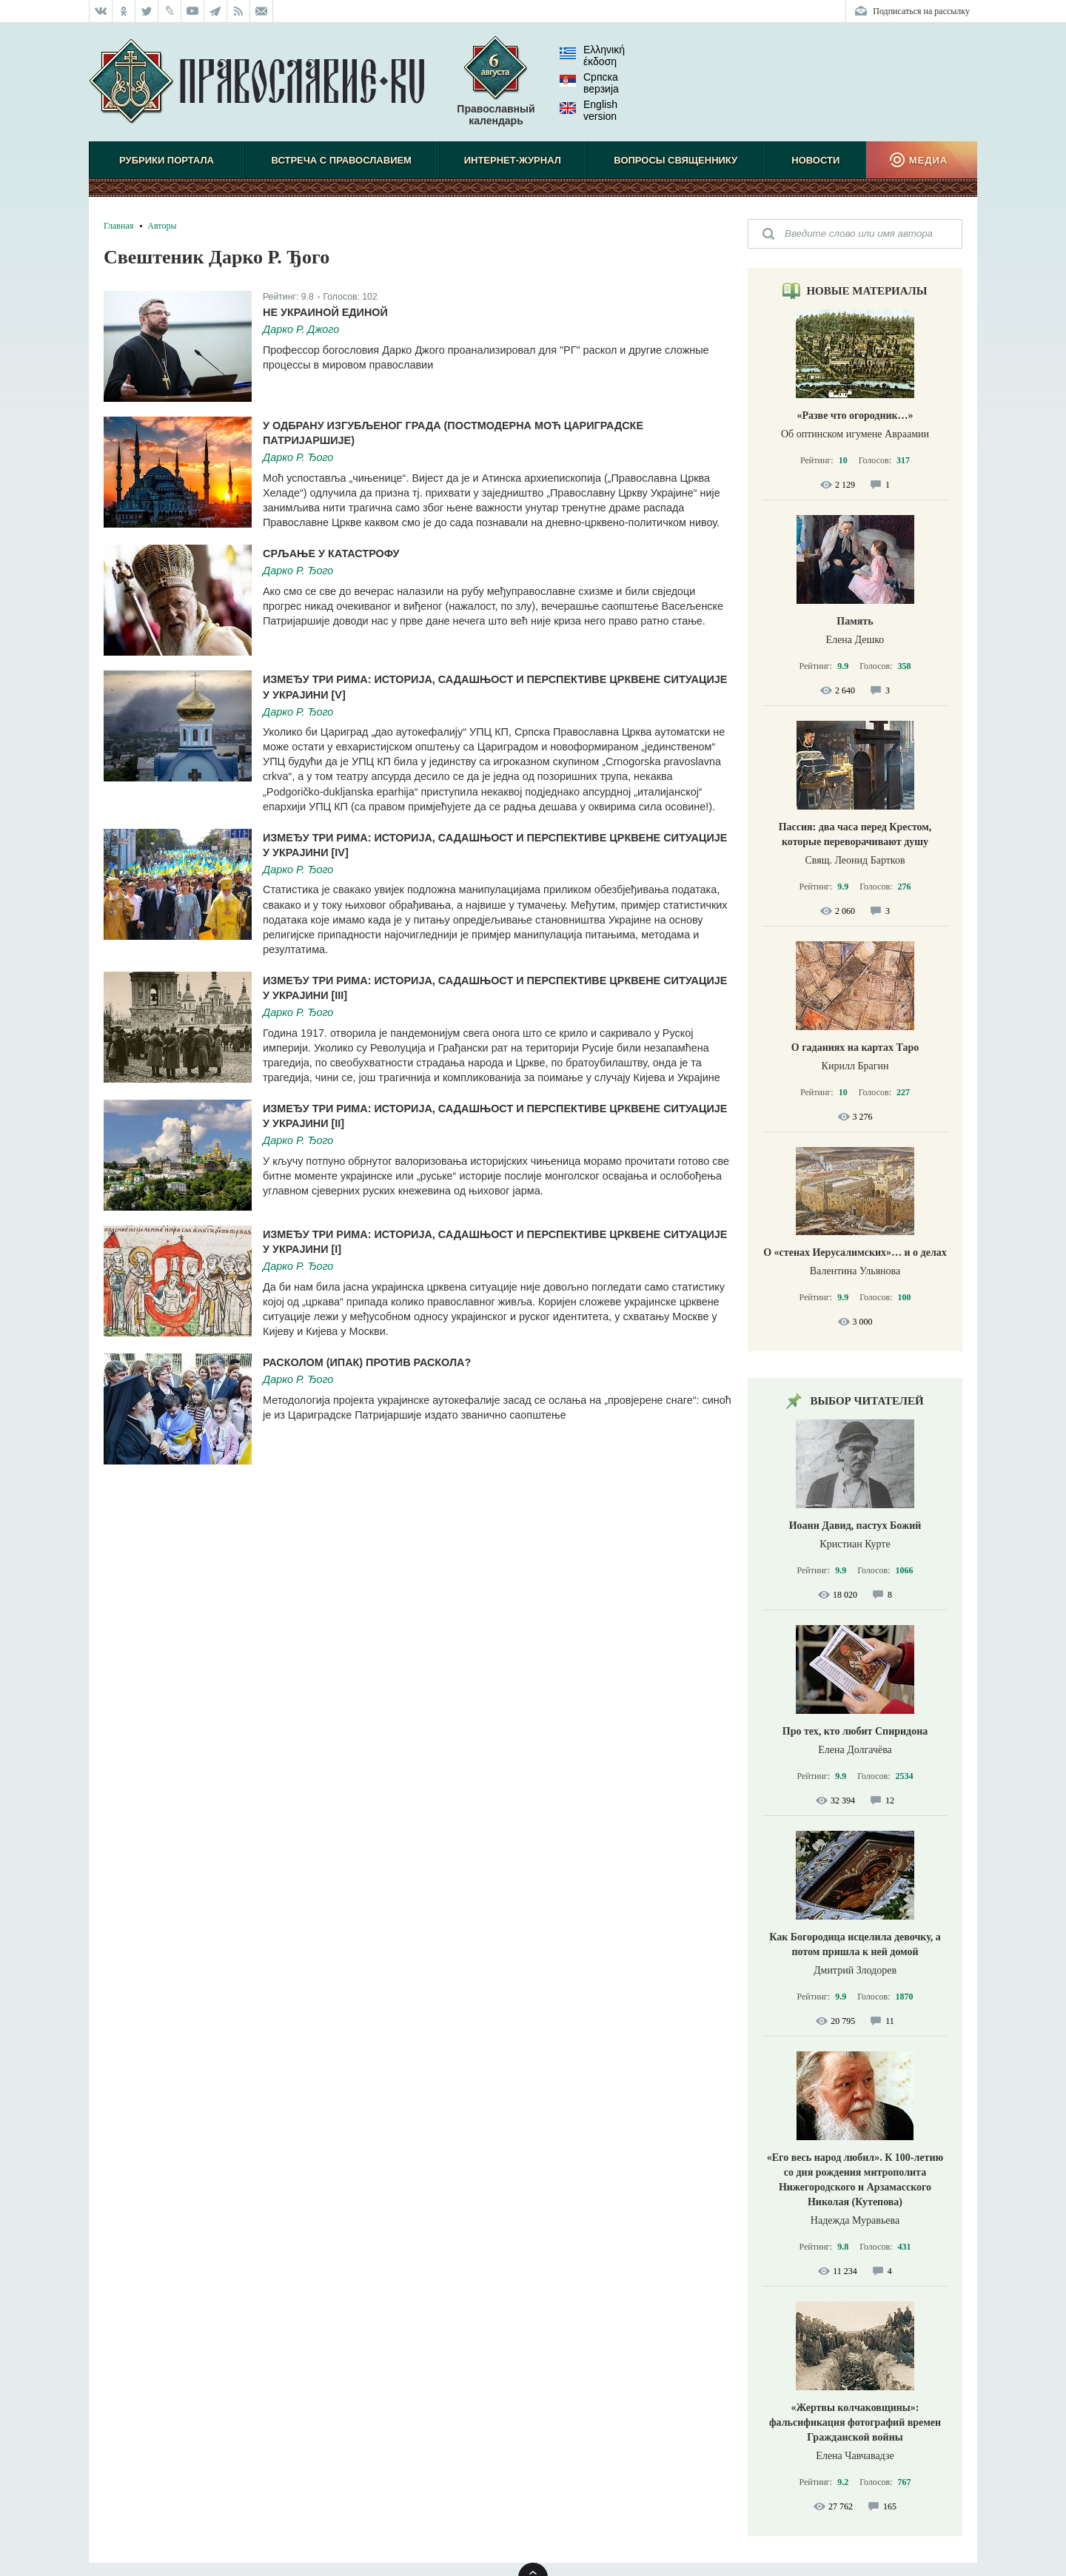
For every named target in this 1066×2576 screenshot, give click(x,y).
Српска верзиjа (589, 83)
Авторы (161, 226)
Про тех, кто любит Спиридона (855, 1731)
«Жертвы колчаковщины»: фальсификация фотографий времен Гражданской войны (855, 2422)
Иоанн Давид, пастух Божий (855, 1525)
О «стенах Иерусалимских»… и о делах (855, 1252)
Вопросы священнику (675, 160)
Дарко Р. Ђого (298, 457)
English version (588, 110)
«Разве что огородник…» (855, 415)
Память (855, 621)
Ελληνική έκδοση (592, 55)
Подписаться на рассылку (921, 11)
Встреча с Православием (342, 160)
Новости (815, 160)
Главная (118, 226)
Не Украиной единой (325, 312)
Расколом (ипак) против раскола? (367, 1362)
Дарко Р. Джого (301, 329)
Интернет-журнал (512, 160)
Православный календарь (495, 88)
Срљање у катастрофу (331, 553)
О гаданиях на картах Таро (855, 1047)
